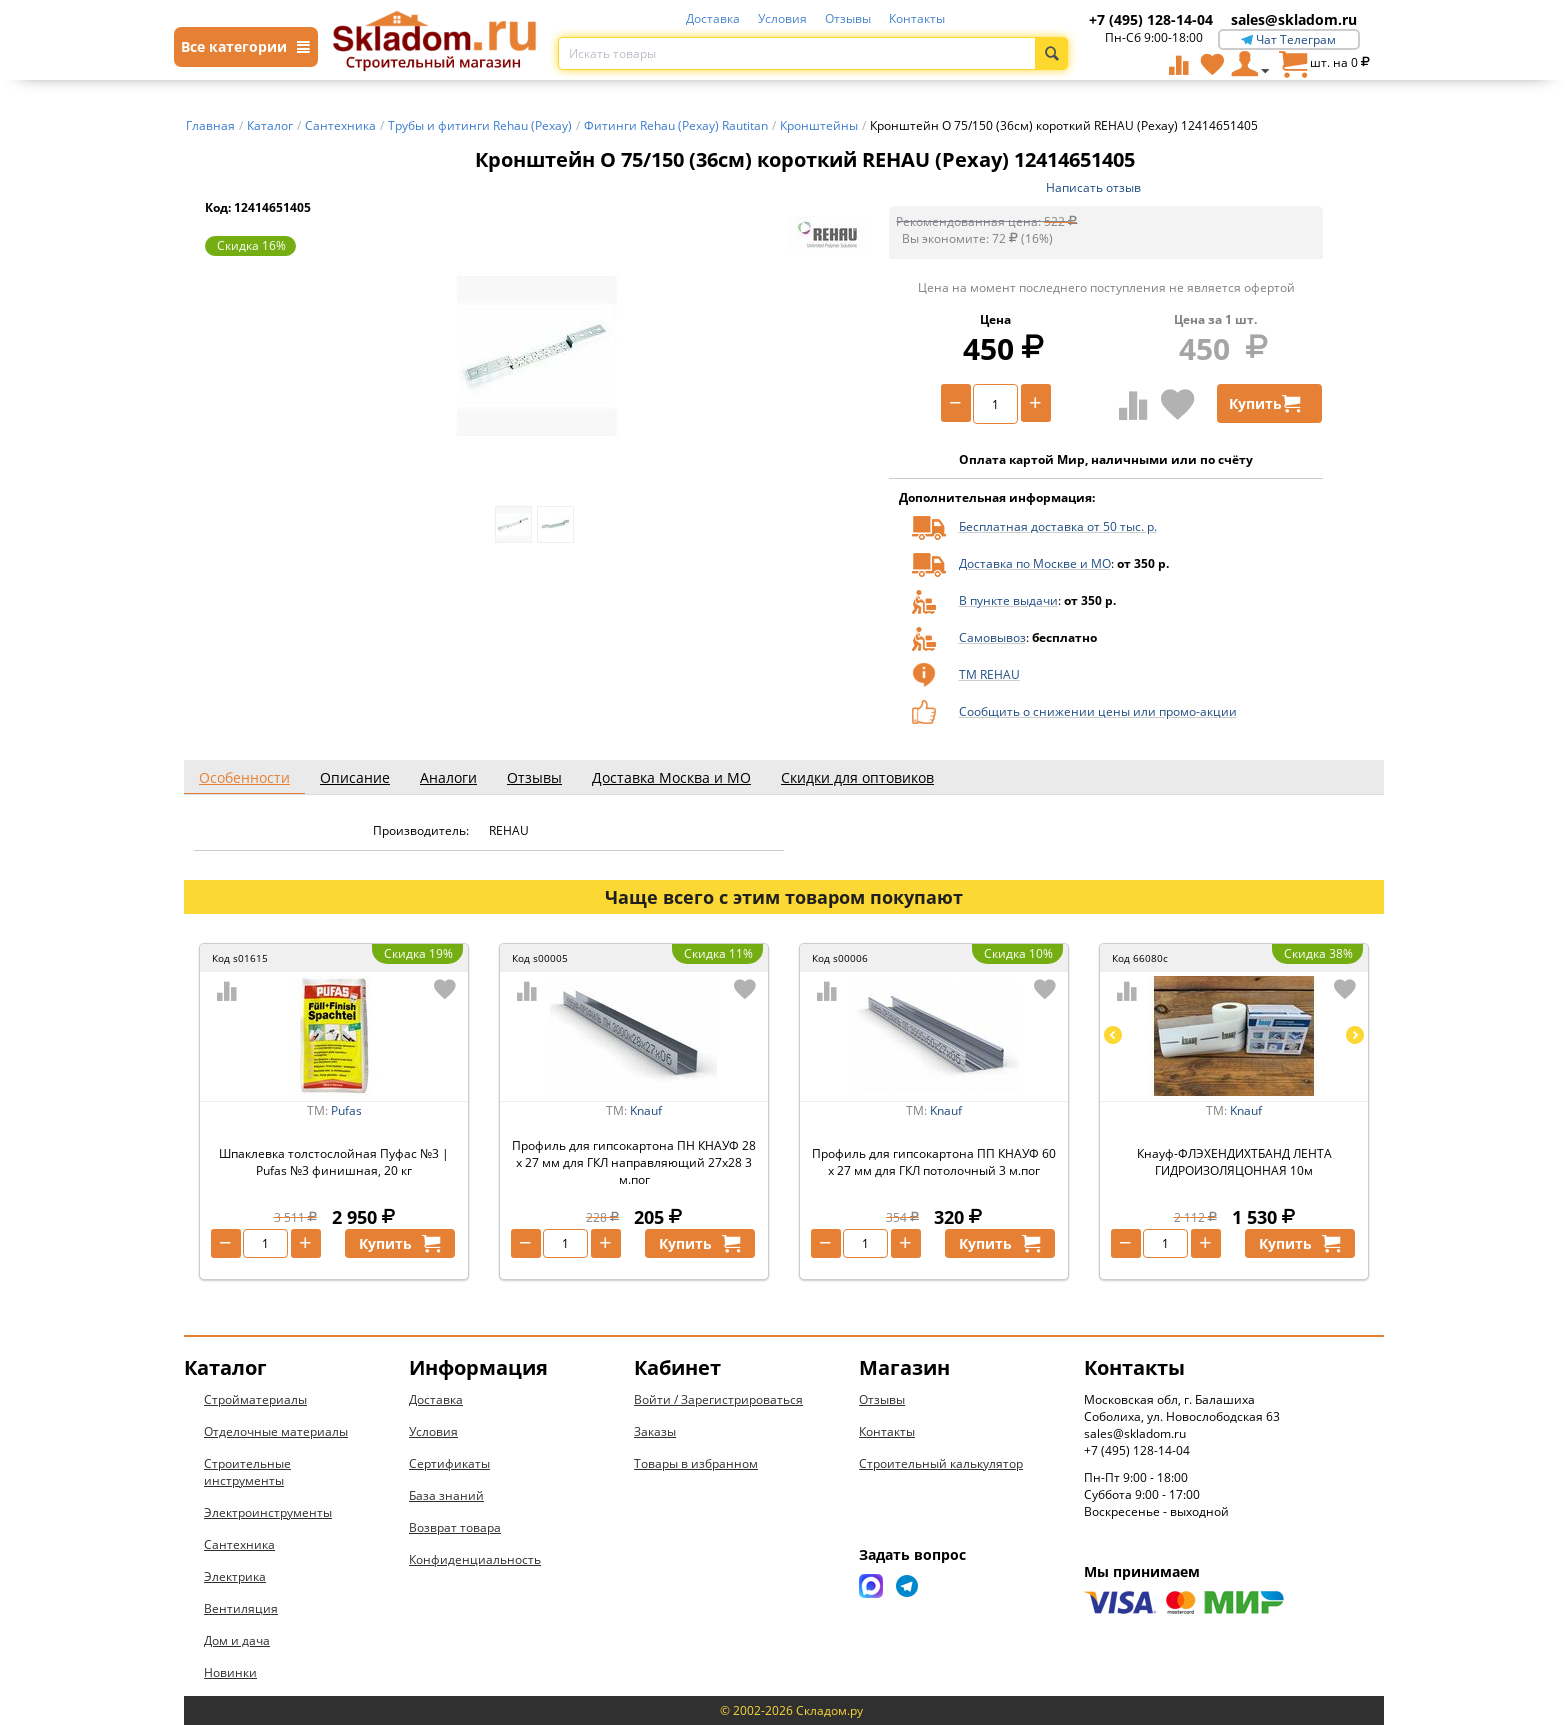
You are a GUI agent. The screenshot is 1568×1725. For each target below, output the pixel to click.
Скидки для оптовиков (857, 777)
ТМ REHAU (989, 674)
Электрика (235, 1576)
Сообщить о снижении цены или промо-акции (1098, 711)
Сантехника (239, 1544)
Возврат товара (455, 1527)
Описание (355, 777)
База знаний (446, 1495)
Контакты (917, 18)
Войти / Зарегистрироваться (718, 1399)
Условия (782, 18)
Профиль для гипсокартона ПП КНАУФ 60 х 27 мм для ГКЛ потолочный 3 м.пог (934, 1162)
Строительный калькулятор (941, 1463)
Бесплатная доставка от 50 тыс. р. (1058, 526)
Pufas (346, 1110)
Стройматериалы (255, 1399)
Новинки (230, 1672)
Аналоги (448, 777)
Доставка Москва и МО (671, 777)
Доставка (713, 18)
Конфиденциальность (475, 1559)
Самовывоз (992, 637)
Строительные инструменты (247, 1472)
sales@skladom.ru (1294, 19)
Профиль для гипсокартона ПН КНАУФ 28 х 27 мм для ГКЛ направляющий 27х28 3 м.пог (634, 1162)
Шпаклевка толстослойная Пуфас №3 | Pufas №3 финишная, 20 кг (334, 1162)
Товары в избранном (696, 1463)
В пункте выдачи (1008, 600)
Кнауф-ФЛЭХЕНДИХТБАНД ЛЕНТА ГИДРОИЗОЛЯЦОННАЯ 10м (1234, 1162)
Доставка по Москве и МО (1035, 563)
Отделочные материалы (276, 1431)
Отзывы (848, 18)
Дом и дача (237, 1640)
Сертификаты (449, 1463)
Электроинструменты (268, 1512)
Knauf (646, 1110)
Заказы (655, 1431)
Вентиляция (241, 1608)
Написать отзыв (1093, 187)
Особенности (244, 777)
